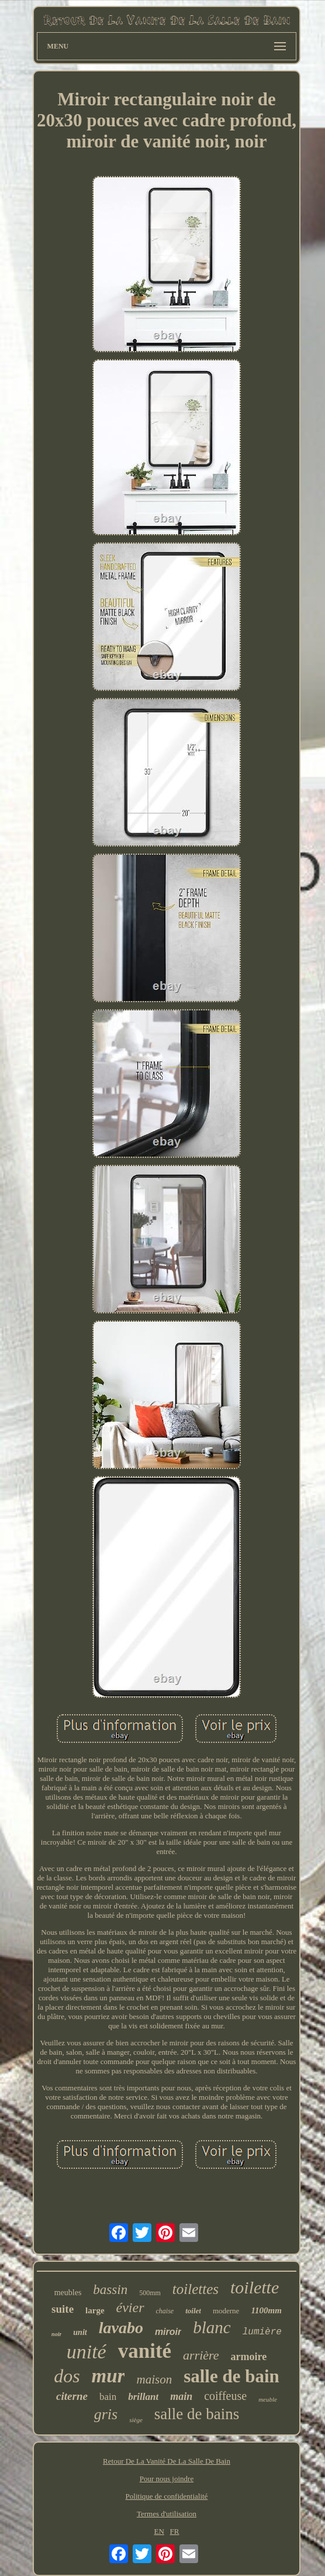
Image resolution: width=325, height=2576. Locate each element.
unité (86, 2351)
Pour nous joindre (166, 2478)
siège (136, 2419)
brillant (143, 2396)
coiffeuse (225, 2395)
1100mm (266, 2310)
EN (159, 2531)
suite (62, 2309)
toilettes (195, 2289)
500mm (150, 2293)
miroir (168, 2332)
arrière (201, 2355)
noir (56, 2334)
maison (154, 2379)
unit (80, 2332)
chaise (165, 2311)
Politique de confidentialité (167, 2496)
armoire (249, 2356)
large (94, 2310)
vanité (144, 2351)
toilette (254, 2287)
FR (174, 2531)
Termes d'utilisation (166, 2513)
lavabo (121, 2328)
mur (108, 2375)
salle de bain (231, 2376)
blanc (211, 2327)
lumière (262, 2332)
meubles (68, 2292)
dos (66, 2375)
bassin (110, 2289)
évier (130, 2307)
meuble (267, 2399)
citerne (72, 2396)
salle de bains (196, 2414)
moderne (226, 2310)
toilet (193, 2310)
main (181, 2396)
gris (105, 2414)
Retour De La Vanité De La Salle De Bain (166, 2461)
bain (107, 2396)
